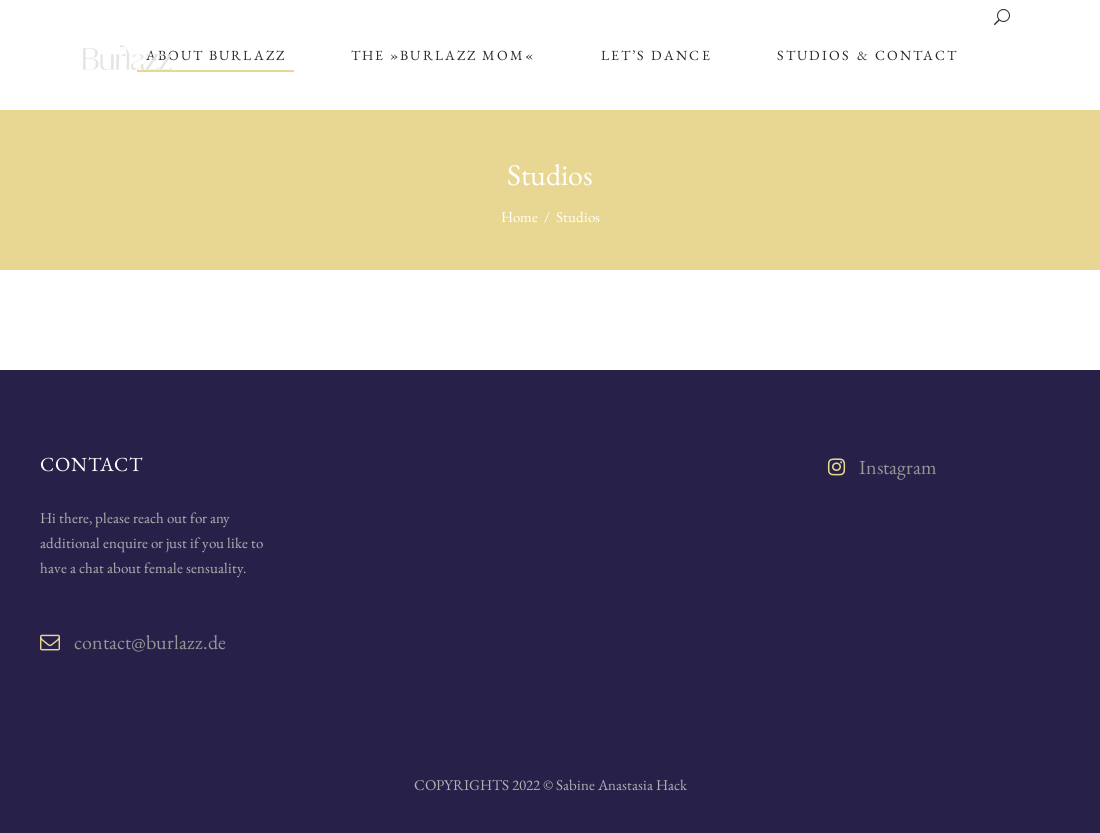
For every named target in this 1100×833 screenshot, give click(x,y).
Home (519, 216)
